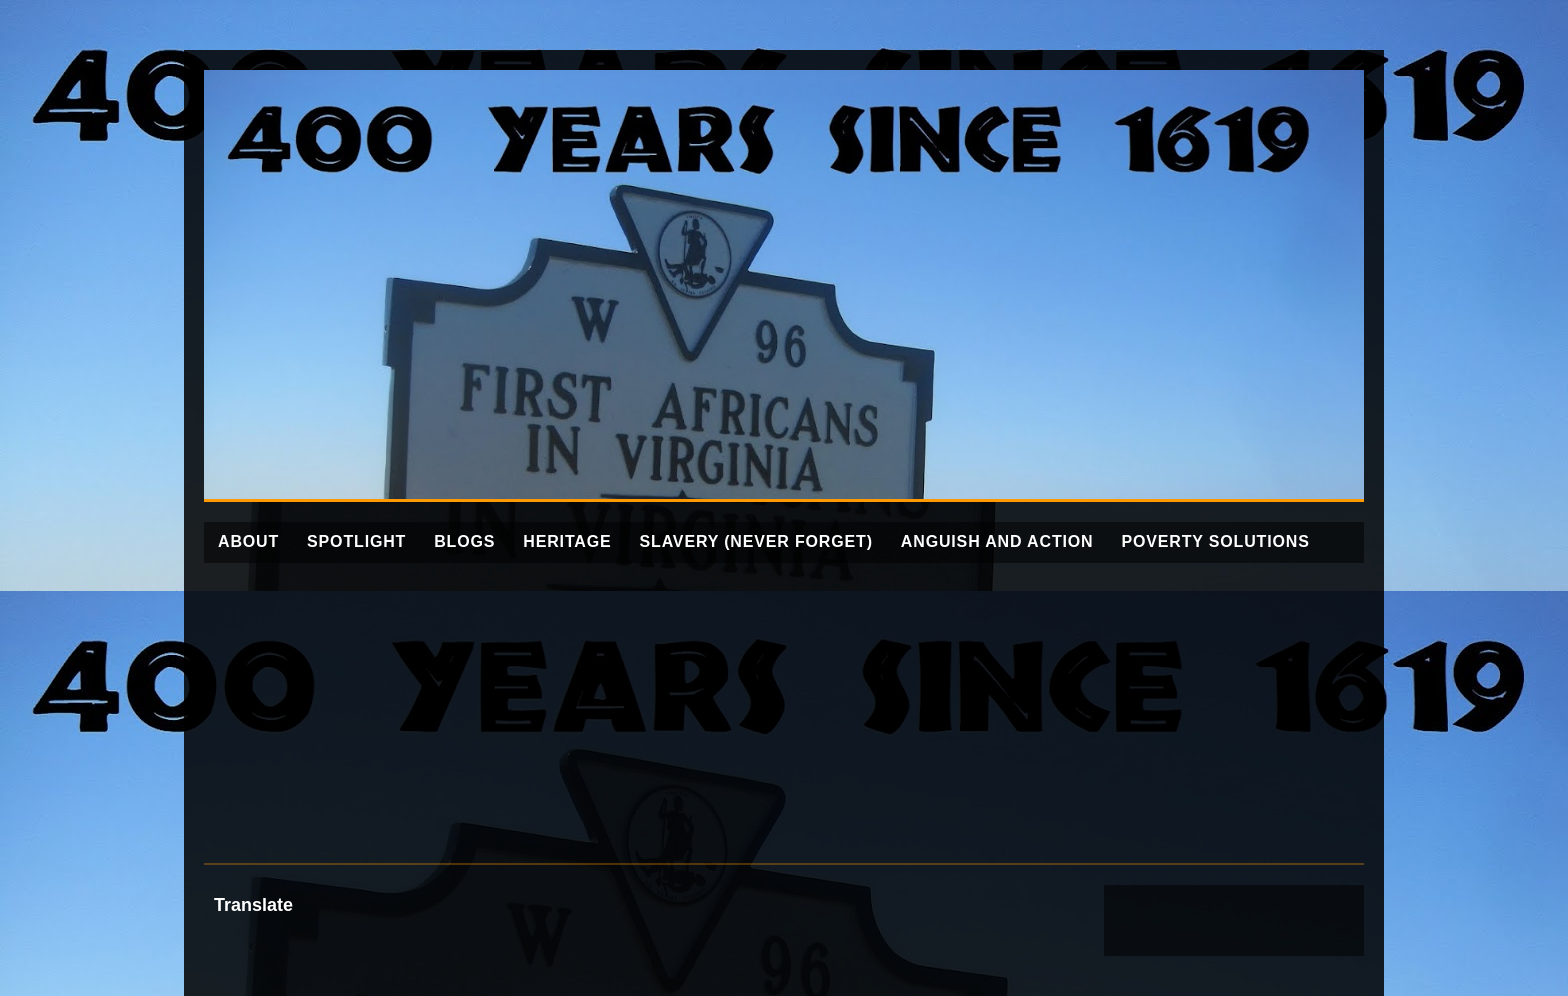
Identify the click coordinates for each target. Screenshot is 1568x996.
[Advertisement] (784, 713)
